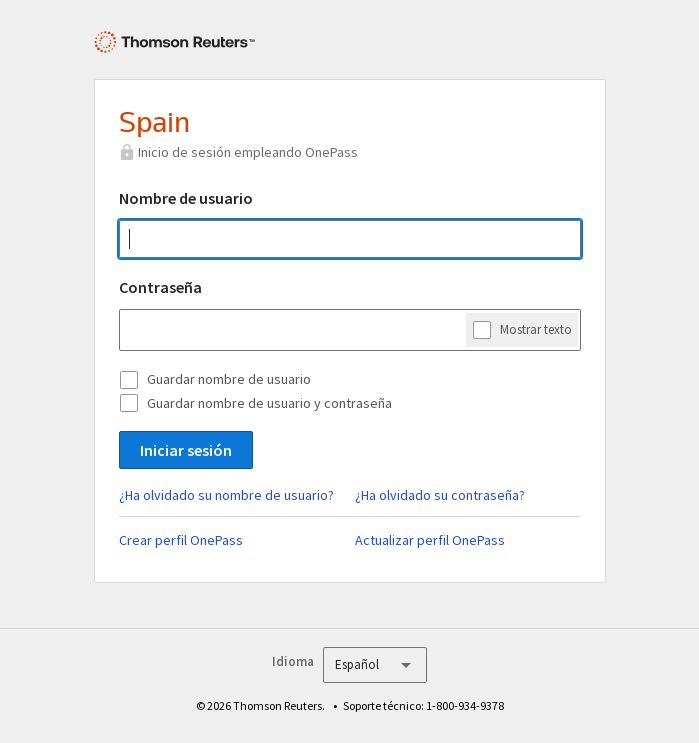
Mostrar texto (536, 329)
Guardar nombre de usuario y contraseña (269, 403)
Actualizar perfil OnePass (430, 540)
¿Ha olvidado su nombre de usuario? (226, 495)
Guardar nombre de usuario (229, 379)
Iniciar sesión (186, 450)
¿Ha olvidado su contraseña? (440, 495)
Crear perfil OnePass (181, 540)
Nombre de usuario (186, 198)
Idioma (293, 661)
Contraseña (160, 287)
